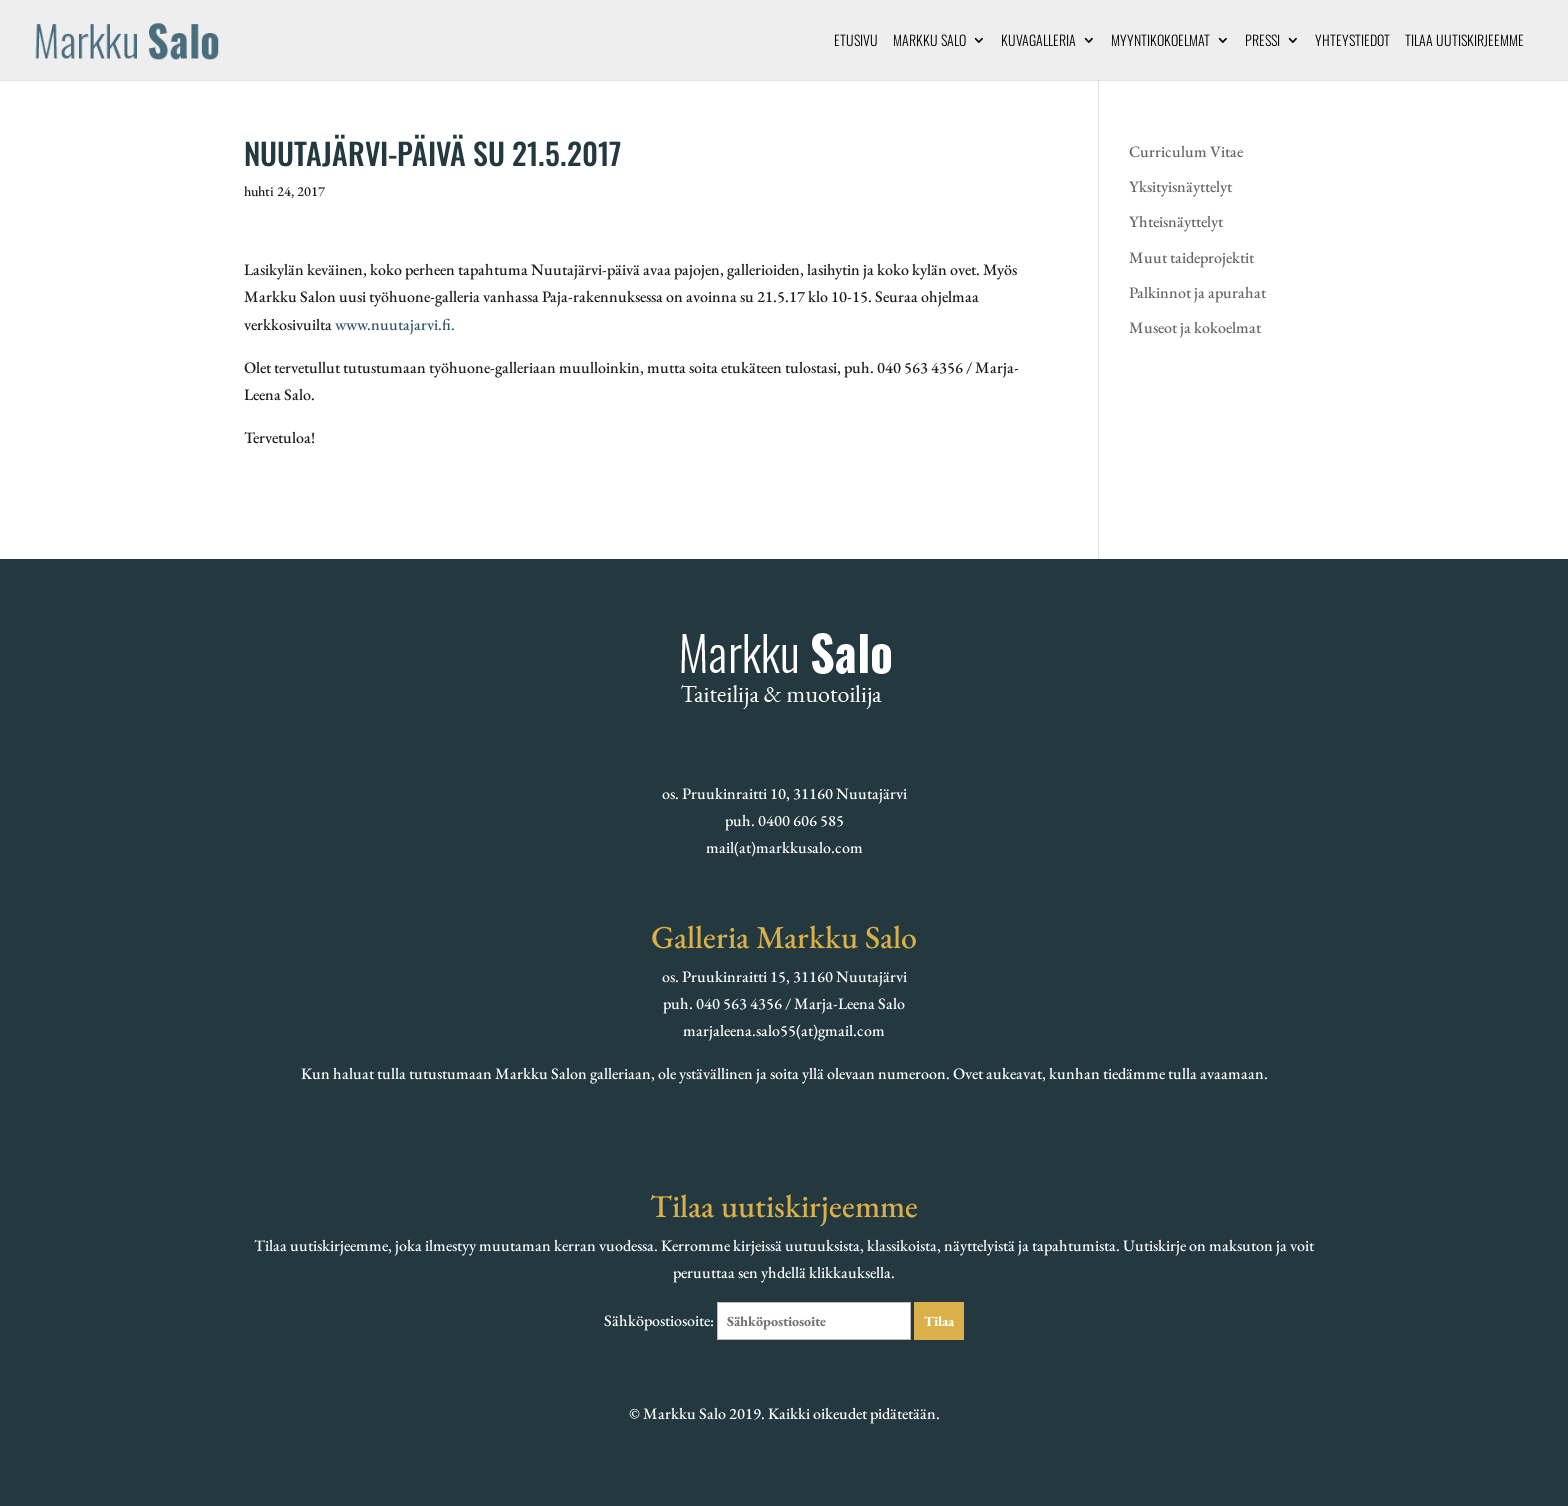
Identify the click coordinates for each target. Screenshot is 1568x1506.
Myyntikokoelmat (1160, 41)
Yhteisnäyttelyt (1176, 221)
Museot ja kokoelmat (1195, 327)
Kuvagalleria (1038, 41)
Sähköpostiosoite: (759, 1320)
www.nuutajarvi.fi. (395, 324)
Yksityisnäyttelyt (1180, 186)
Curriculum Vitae (1186, 151)
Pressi (1262, 41)
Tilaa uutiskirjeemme (1464, 41)
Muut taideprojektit (1191, 257)
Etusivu (856, 41)
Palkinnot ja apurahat (1197, 292)
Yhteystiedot (1352, 41)
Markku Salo (929, 41)
